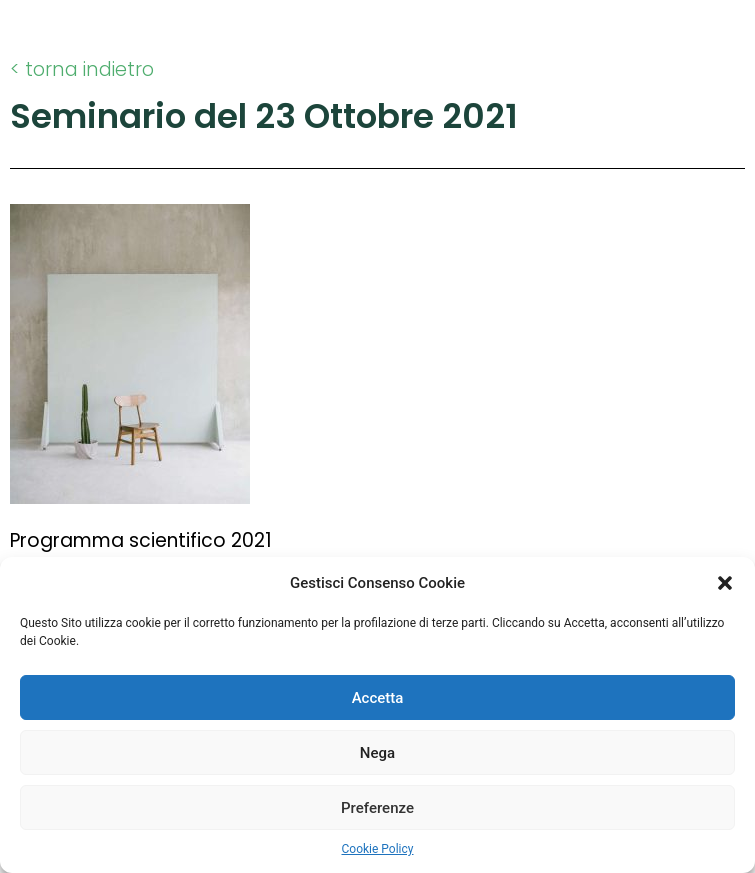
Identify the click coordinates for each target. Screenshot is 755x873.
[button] (725, 583)
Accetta (378, 698)
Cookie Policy (378, 849)
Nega (377, 753)
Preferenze (377, 808)
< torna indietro (82, 69)
